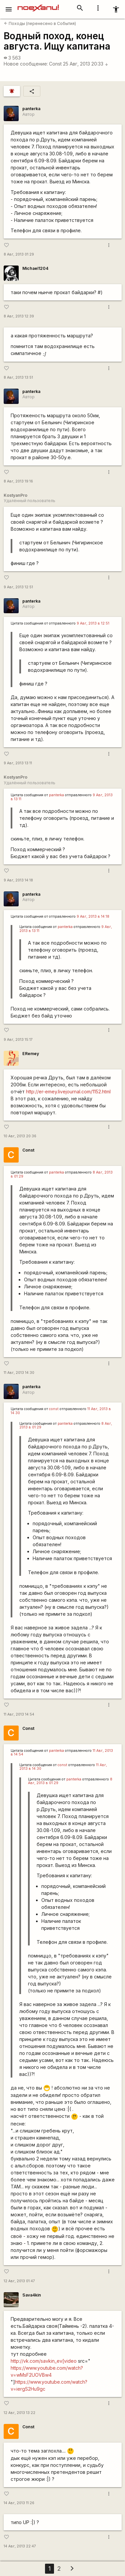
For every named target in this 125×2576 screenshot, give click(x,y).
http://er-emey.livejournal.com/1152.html (68, 1091)
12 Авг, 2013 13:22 (19, 2413)
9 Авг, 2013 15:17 (18, 1039)
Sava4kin (31, 2295)
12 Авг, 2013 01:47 (19, 2281)
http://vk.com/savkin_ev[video (44, 2361)
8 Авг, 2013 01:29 (19, 254)
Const (55, 64)
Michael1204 (35, 268)
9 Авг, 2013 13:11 (18, 763)
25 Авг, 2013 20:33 (85, 64)
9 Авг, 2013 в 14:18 (93, 916)
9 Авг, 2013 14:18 (18, 880)
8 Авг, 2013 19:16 (18, 481)
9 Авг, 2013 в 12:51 (93, 623)
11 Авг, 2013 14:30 (19, 1373)
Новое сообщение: (26, 64)
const (54, 1409)
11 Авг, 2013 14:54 (19, 1714)
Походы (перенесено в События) (40, 23)
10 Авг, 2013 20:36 (20, 1136)
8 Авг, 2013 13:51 (18, 377)
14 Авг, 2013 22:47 (20, 2546)
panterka (31, 108)
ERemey (30, 1053)
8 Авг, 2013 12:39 (19, 316)
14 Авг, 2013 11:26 (19, 2503)
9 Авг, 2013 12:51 (18, 587)
